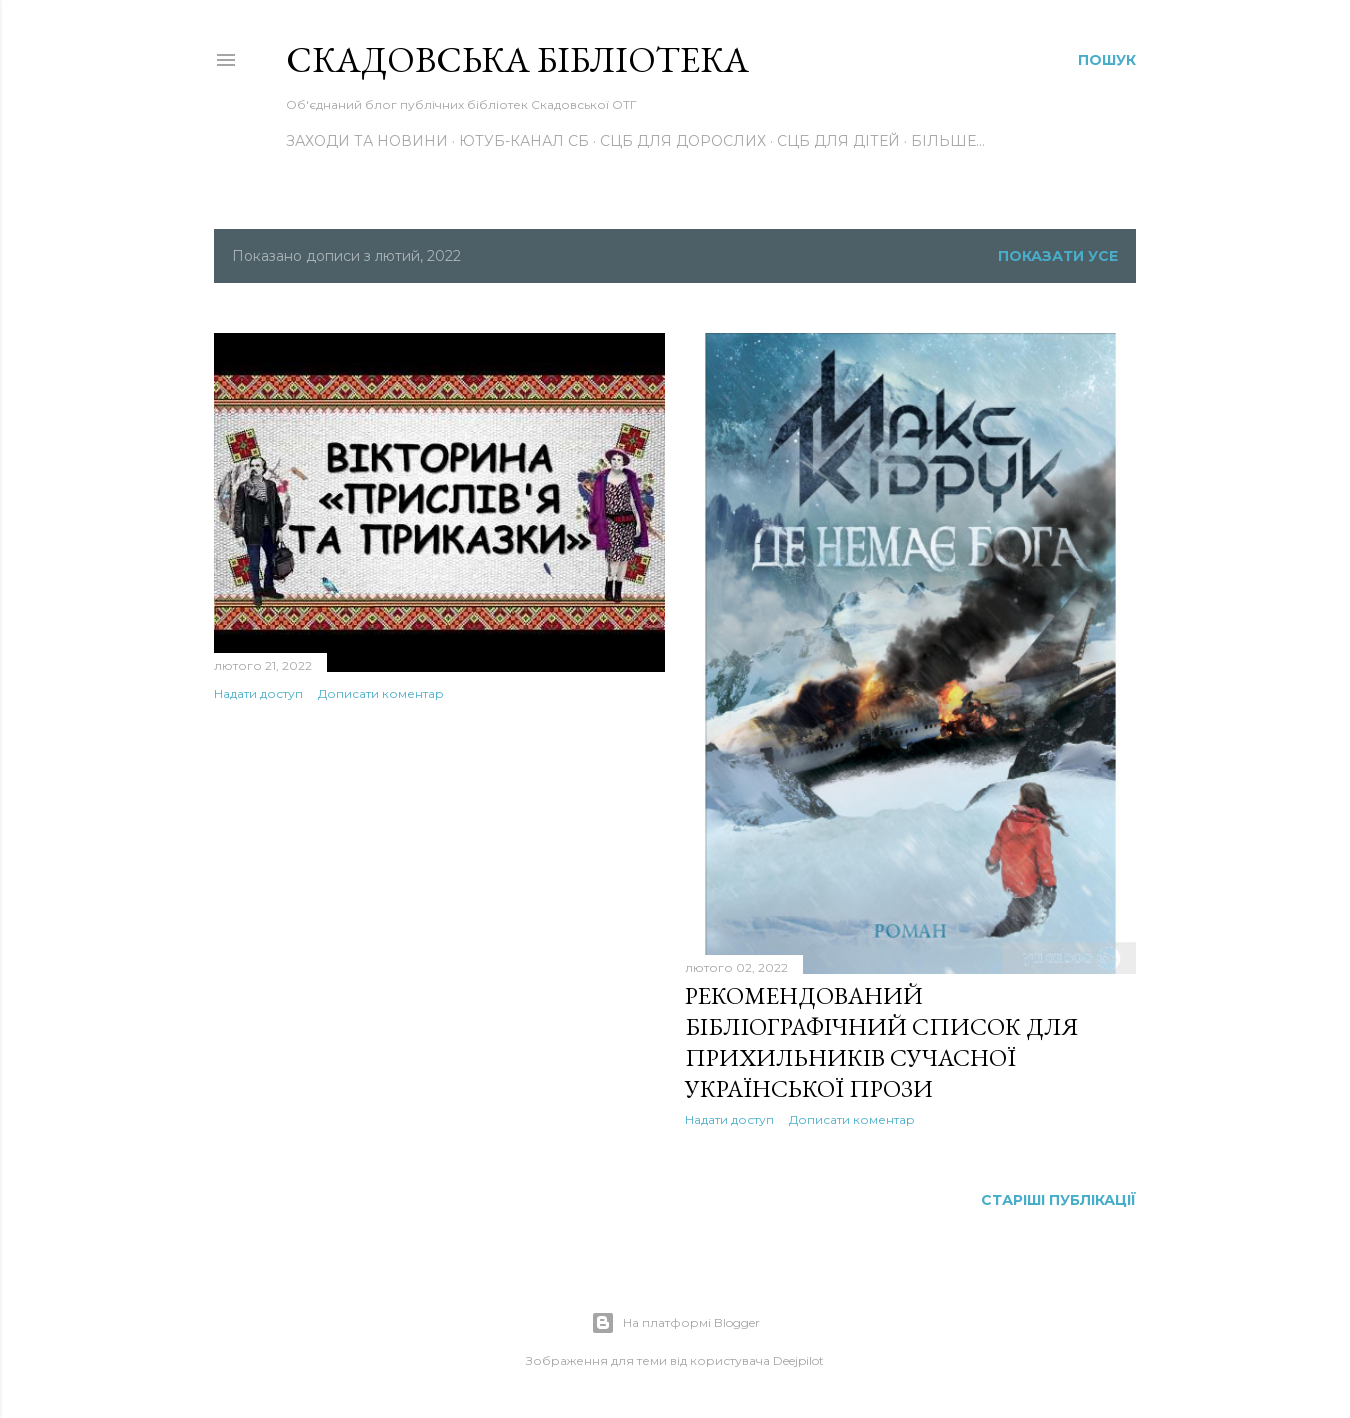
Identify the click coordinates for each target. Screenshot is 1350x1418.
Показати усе (1058, 256)
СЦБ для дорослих (683, 141)
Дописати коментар (381, 693)
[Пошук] (1107, 60)
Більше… (948, 141)
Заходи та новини (367, 141)
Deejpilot (798, 1360)
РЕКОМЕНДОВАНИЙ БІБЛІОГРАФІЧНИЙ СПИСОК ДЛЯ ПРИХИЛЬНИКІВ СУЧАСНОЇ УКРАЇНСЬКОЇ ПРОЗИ (881, 1042)
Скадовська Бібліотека (517, 59)
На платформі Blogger (675, 1323)
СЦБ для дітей (838, 141)
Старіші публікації (1058, 1200)
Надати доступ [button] (258, 693)
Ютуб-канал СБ (524, 141)
